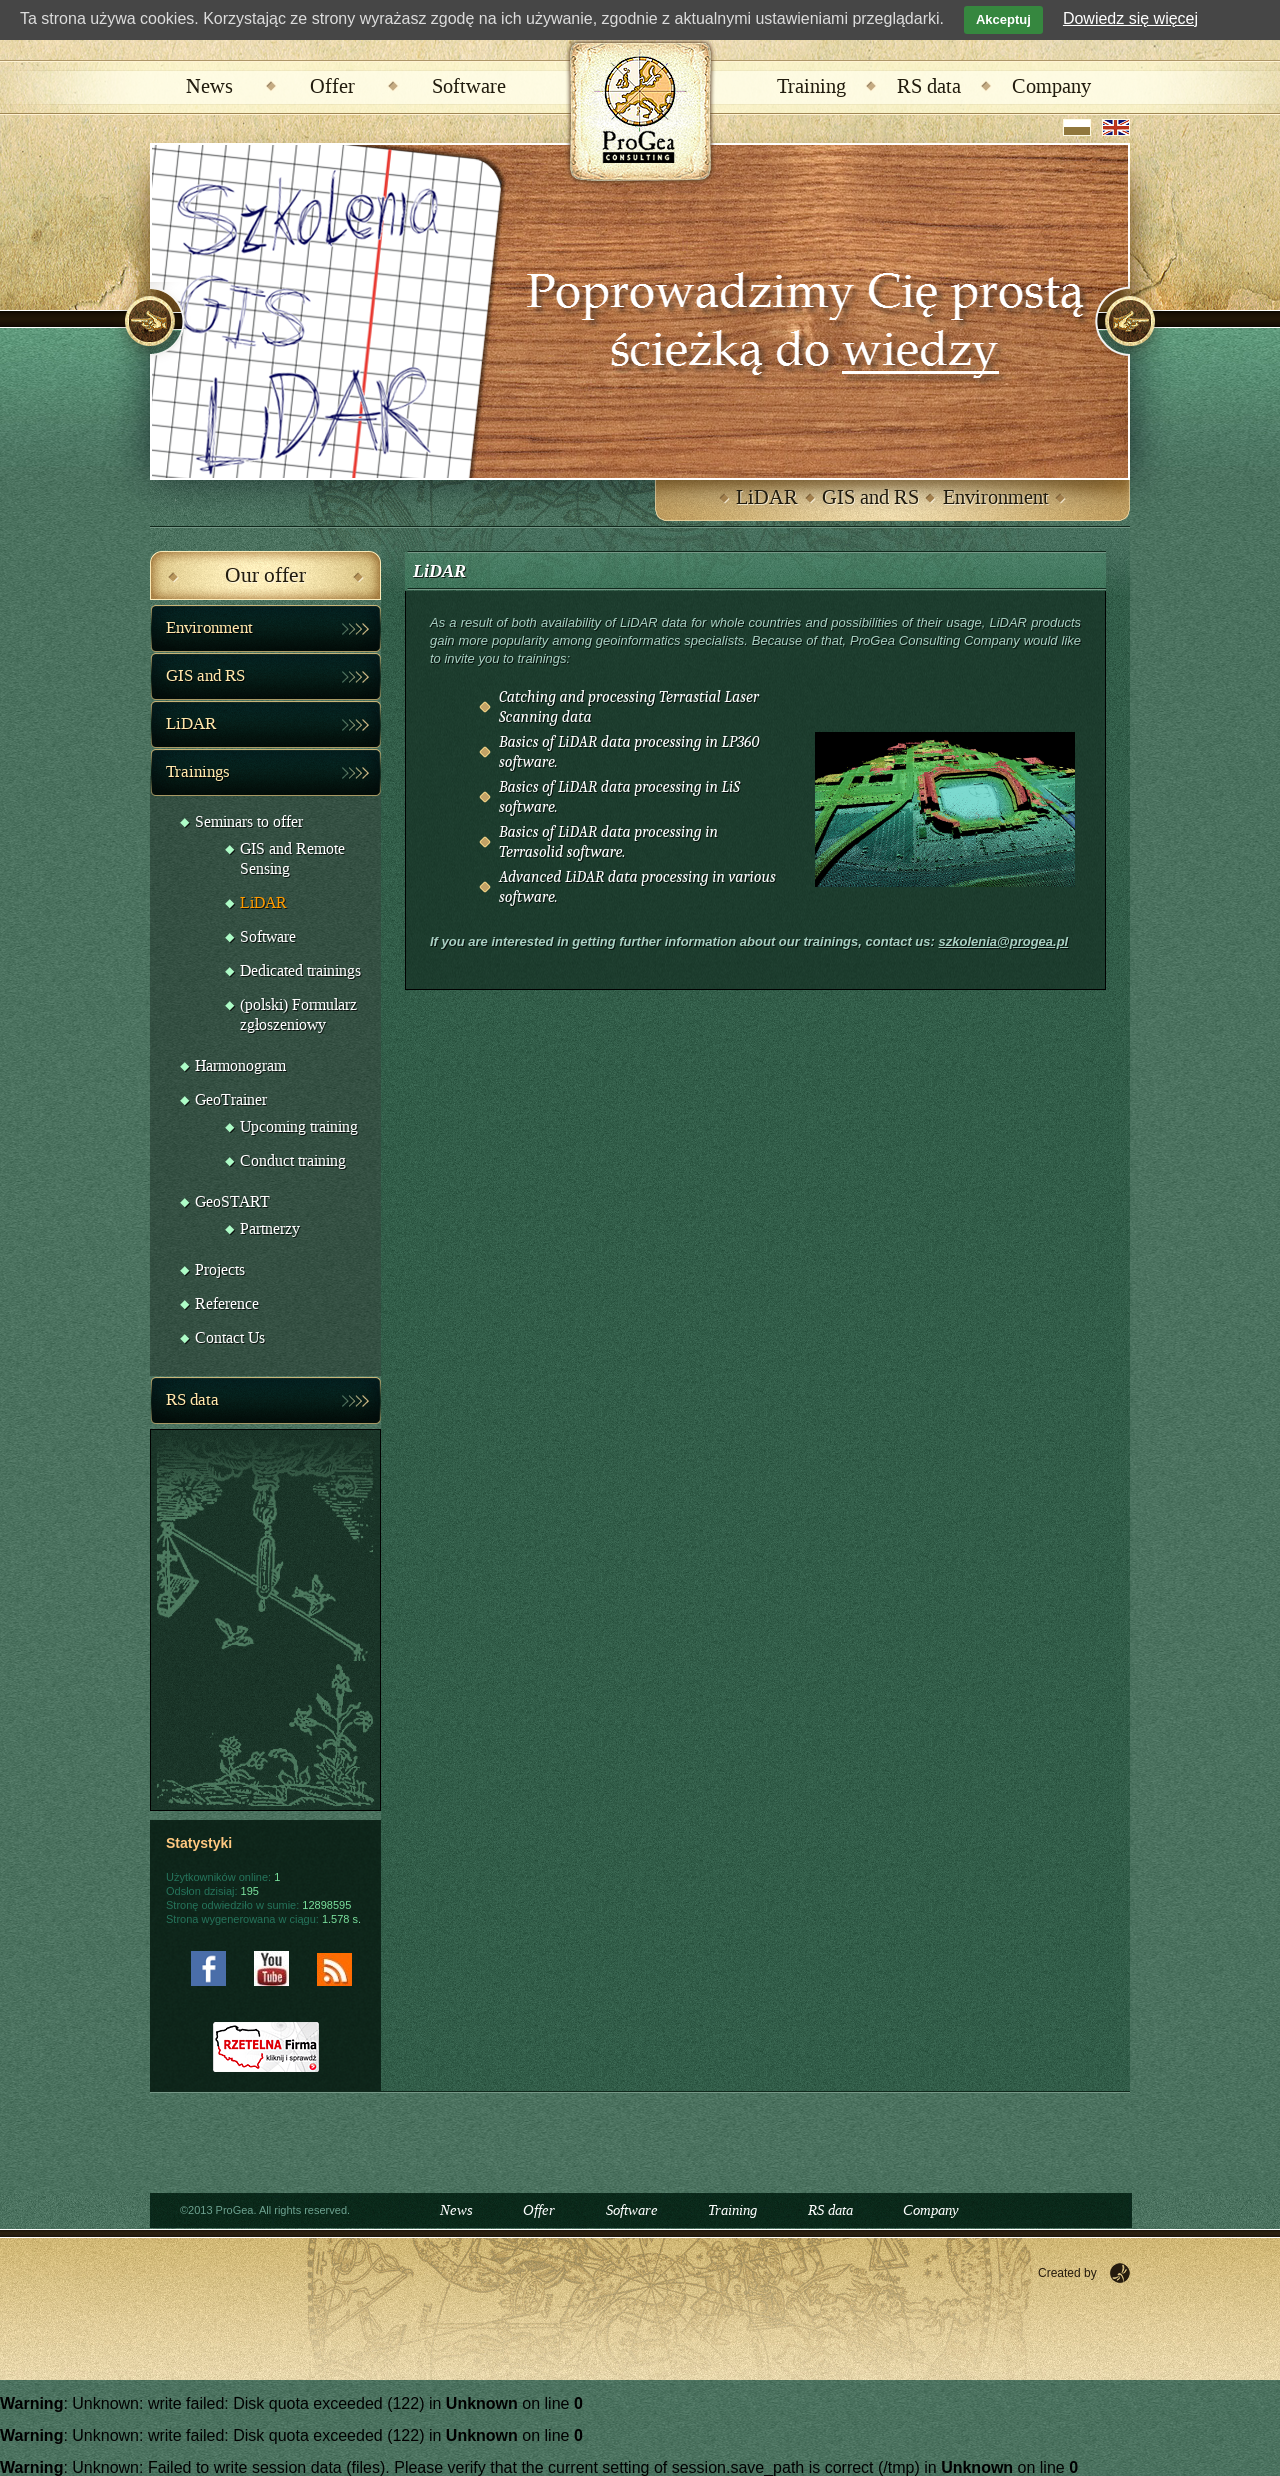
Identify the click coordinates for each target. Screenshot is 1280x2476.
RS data (929, 87)
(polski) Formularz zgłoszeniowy (298, 1015)
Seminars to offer (249, 822)
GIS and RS (870, 498)
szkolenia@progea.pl (1003, 941)
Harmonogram (240, 1066)
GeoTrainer (231, 1100)
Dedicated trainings (300, 971)
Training (811, 87)
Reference (227, 1304)
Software (469, 87)
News (209, 87)
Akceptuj (1003, 19)
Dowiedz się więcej (1130, 18)
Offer (332, 87)
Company (1051, 87)
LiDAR (767, 498)
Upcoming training (299, 1127)
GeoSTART (232, 1202)
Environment (996, 498)
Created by (1067, 2273)
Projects (220, 1270)
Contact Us (230, 1338)
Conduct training (293, 1161)
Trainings (198, 772)
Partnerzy (270, 1229)
